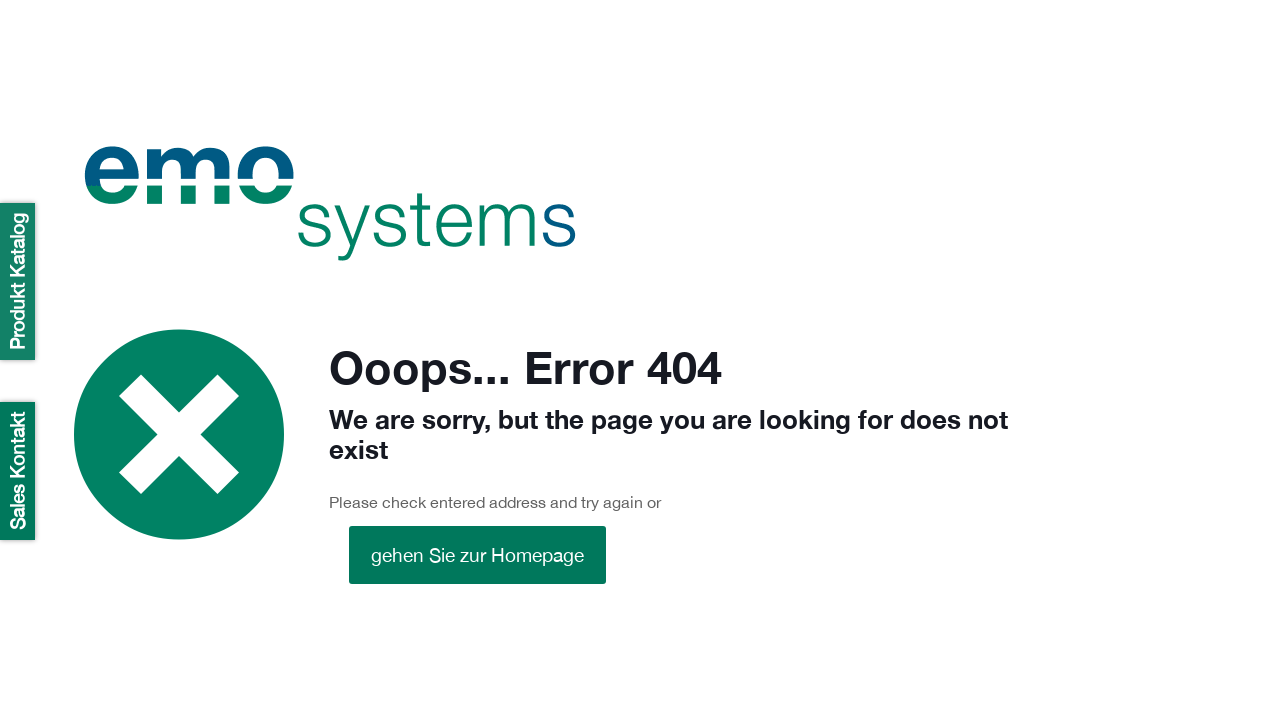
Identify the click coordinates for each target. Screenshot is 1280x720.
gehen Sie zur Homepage (477, 555)
